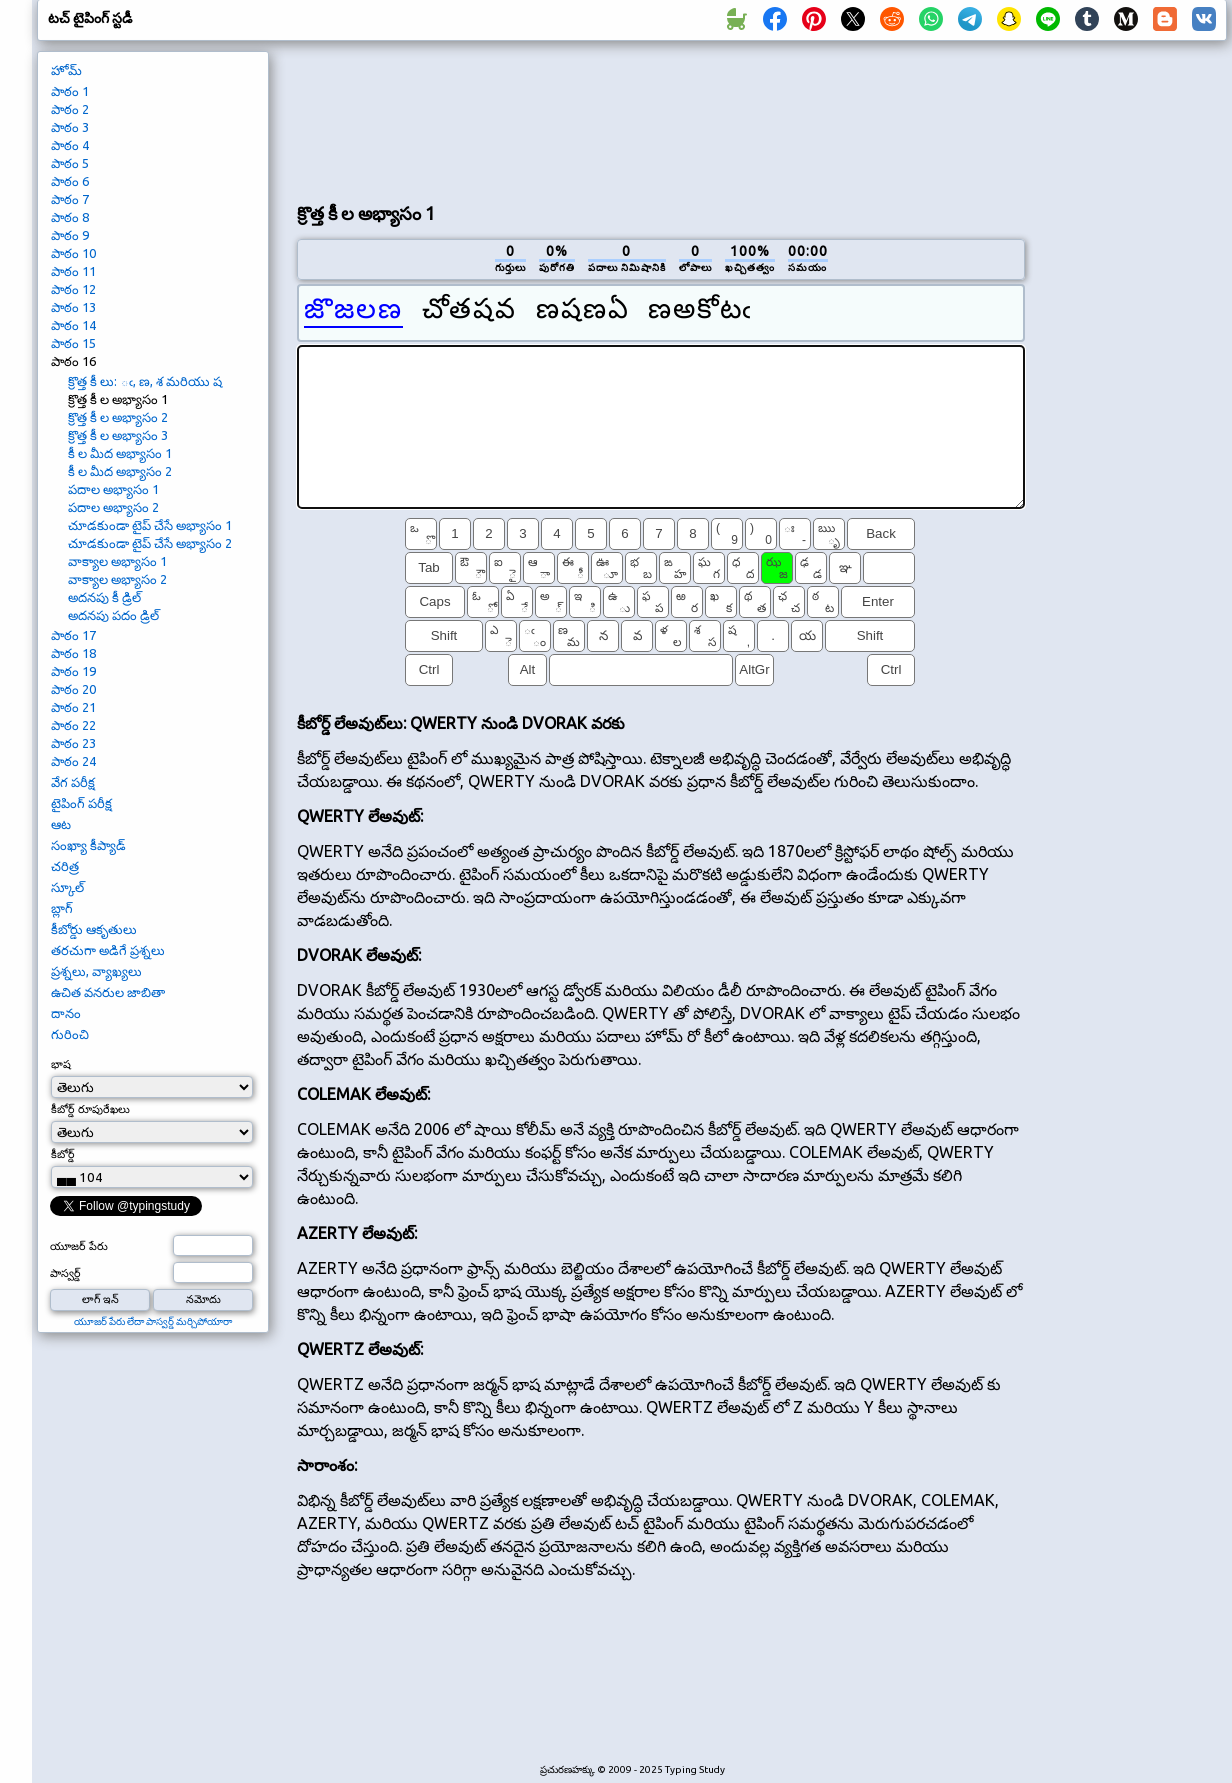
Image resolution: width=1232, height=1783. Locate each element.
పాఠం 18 (73, 653)
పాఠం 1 (70, 91)
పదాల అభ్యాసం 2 (113, 507)
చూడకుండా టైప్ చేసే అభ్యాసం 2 (150, 543)
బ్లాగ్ (62, 908)
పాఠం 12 (73, 289)
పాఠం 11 (73, 271)
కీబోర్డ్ (63, 1154)
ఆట (61, 824)
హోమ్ (66, 70)
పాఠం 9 (70, 235)
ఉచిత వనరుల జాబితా (108, 992)
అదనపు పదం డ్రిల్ (113, 615)
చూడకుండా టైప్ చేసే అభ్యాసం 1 (150, 525)
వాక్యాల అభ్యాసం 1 (117, 561)
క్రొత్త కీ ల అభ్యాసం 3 (118, 435)
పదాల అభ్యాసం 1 (113, 489)
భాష (61, 1064)
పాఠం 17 (73, 635)
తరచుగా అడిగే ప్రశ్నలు (108, 950)
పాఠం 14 (73, 325)
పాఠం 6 (70, 181)
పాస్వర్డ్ (65, 1273)
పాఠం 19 (73, 671)
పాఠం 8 (70, 217)
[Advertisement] (381, 118)
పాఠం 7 (70, 199)
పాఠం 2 (70, 109)
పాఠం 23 (73, 743)
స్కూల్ (67, 887)
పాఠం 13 (73, 307)
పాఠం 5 (70, 163)
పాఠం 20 (73, 689)
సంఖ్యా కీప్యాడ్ (88, 845)
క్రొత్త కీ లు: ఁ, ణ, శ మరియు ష (145, 381)
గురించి (70, 1034)
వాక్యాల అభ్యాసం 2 (117, 579)
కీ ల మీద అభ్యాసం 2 (120, 471)
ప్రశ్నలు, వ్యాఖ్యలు (96, 971)
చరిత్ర (65, 866)
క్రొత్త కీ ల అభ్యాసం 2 (118, 417)
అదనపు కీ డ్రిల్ (104, 597)
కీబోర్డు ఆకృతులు (94, 929)
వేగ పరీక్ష (73, 782)
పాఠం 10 (73, 253)
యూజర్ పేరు (79, 1246)
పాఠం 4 (70, 145)
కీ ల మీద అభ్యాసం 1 (120, 453)
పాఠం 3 (70, 127)
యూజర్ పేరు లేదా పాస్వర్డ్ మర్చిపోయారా (153, 1321)
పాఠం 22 (73, 725)
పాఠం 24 (73, 761)
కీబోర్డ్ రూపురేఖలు (90, 1109)
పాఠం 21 (73, 707)
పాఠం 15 (73, 343)
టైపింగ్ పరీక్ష (81, 803)
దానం (66, 1013)
